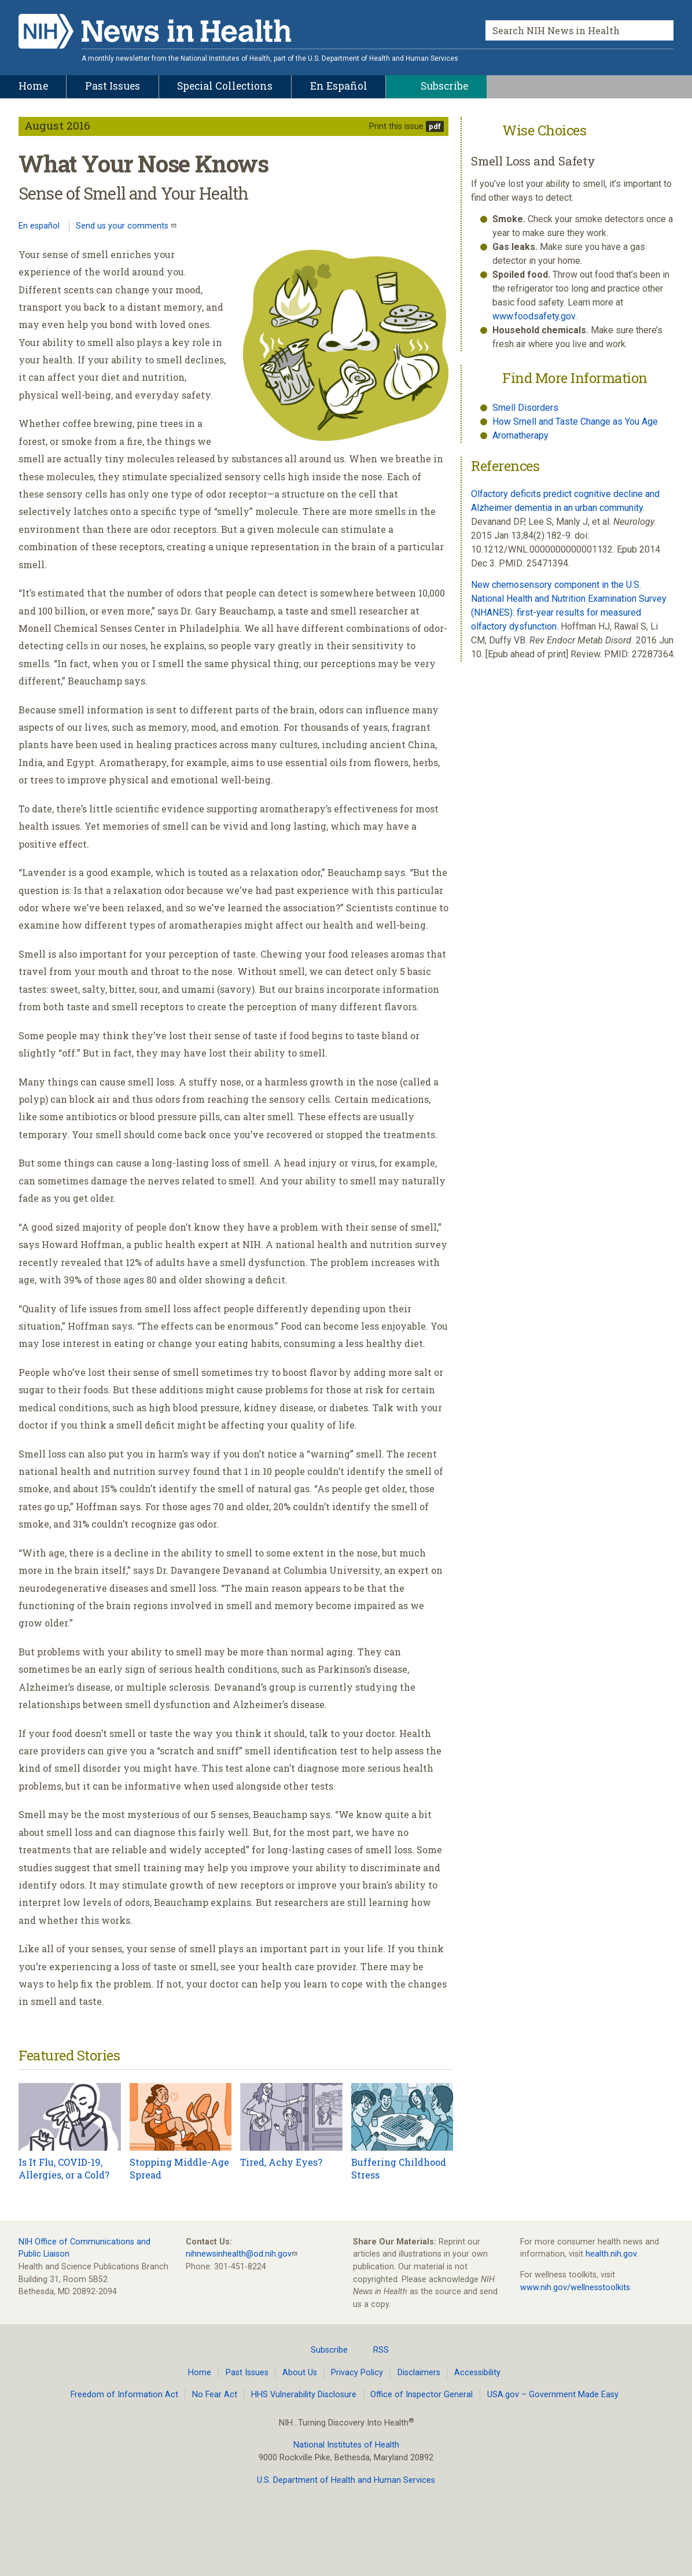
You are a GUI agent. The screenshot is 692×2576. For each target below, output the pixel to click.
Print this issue (396, 126)
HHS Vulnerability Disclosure (303, 2395)
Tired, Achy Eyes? (281, 2162)
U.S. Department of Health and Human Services (346, 2480)
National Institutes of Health (346, 2445)
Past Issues (247, 2373)
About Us (299, 2373)
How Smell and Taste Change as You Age (575, 421)
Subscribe (322, 2350)
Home (199, 2373)
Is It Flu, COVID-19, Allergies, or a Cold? (64, 2168)
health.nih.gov (611, 2254)
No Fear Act (214, 2395)
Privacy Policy (357, 2373)
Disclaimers (418, 2373)
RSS (374, 2350)
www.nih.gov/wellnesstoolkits (575, 2287)
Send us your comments (123, 226)
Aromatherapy (520, 435)
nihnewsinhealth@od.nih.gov (239, 2254)
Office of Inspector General (421, 2395)
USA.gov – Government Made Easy (553, 2395)
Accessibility (477, 2373)
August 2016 (57, 125)
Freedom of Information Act (124, 2395)
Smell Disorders (525, 407)
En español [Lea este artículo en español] (39, 226)
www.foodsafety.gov (533, 316)
